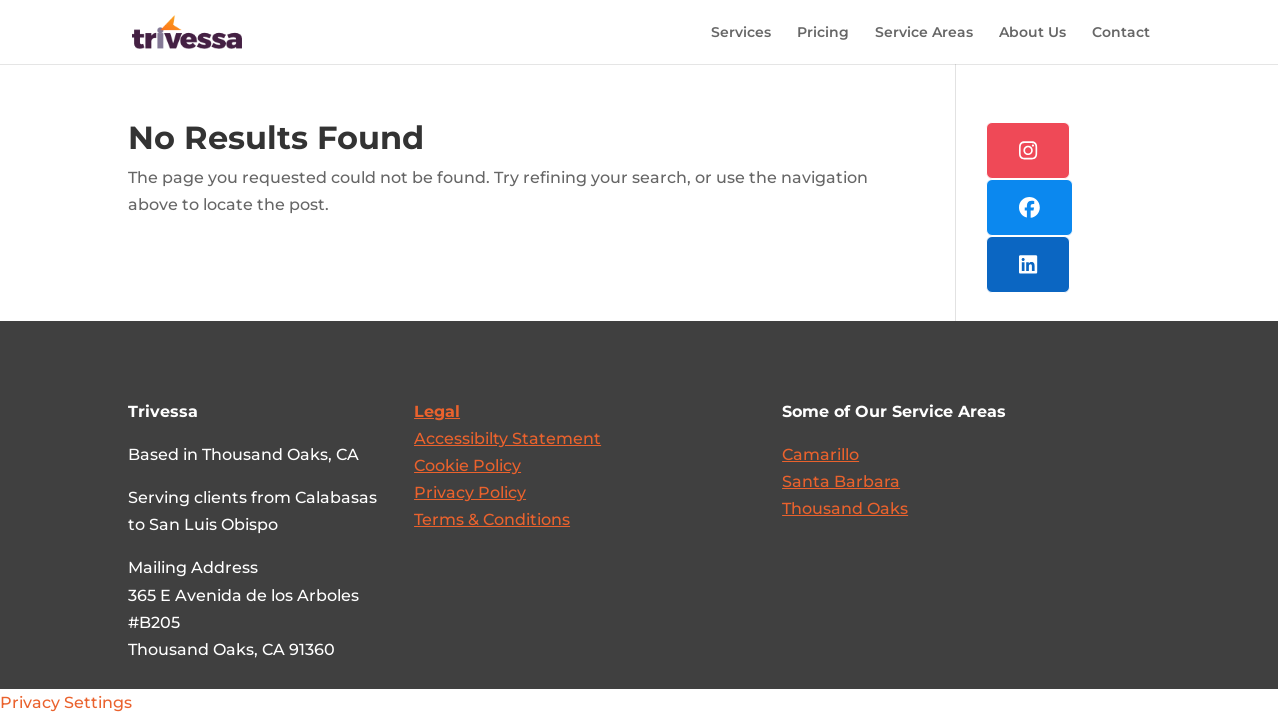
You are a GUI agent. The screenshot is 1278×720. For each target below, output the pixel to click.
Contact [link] (1121, 33)
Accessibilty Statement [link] (507, 438)
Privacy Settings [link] (66, 702)
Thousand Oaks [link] (845, 508)
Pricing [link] (823, 33)
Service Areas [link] (924, 33)
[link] (183, 30)
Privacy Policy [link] (470, 492)
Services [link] (741, 33)
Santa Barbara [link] (841, 481)
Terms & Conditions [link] (492, 519)
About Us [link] (1032, 33)
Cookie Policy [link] (467, 465)
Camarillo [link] (820, 454)
